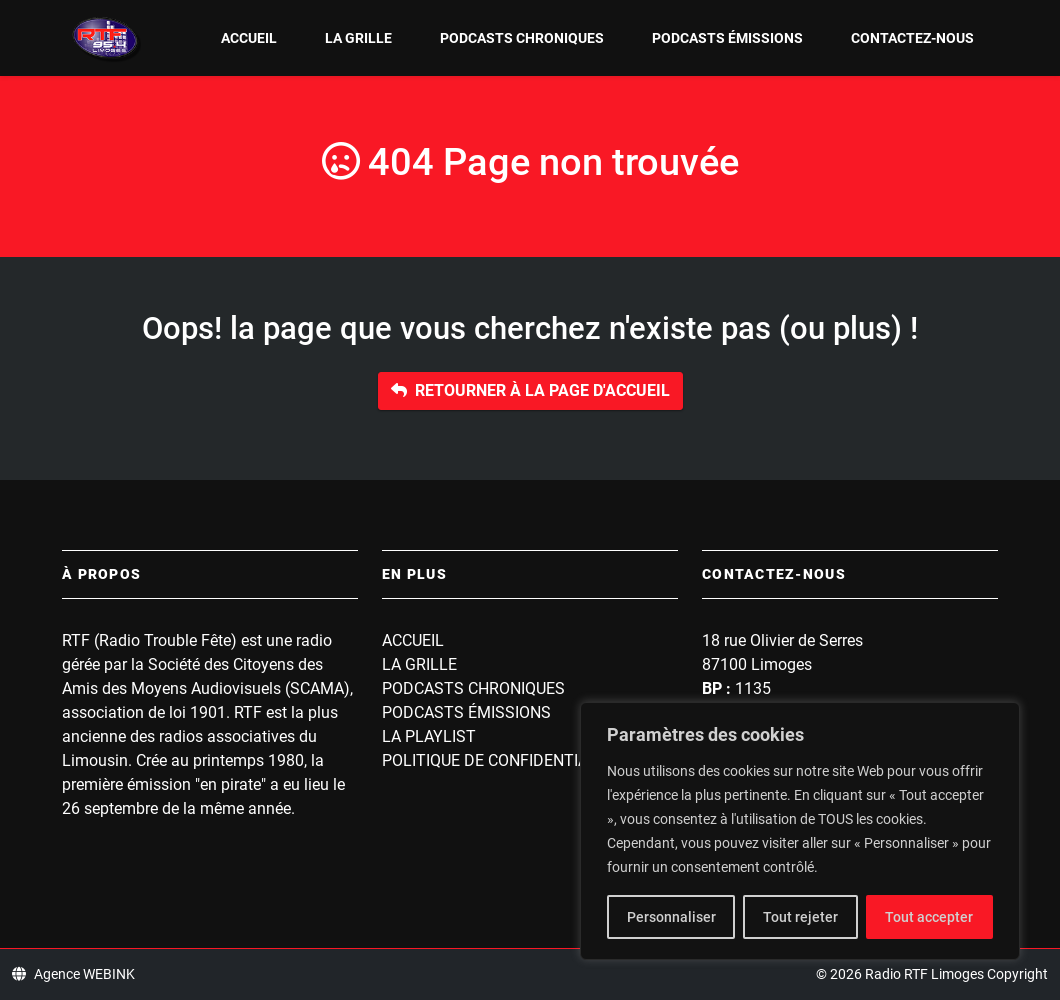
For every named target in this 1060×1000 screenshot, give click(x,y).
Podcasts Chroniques (522, 38)
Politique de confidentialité (501, 760)
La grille (358, 38)
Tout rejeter (800, 917)
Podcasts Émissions (727, 38)
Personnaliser (671, 917)
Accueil (249, 38)
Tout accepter (929, 917)
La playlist (429, 736)
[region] (800, 831)
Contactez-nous (912, 38)
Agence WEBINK (73, 974)
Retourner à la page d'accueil (530, 390)
